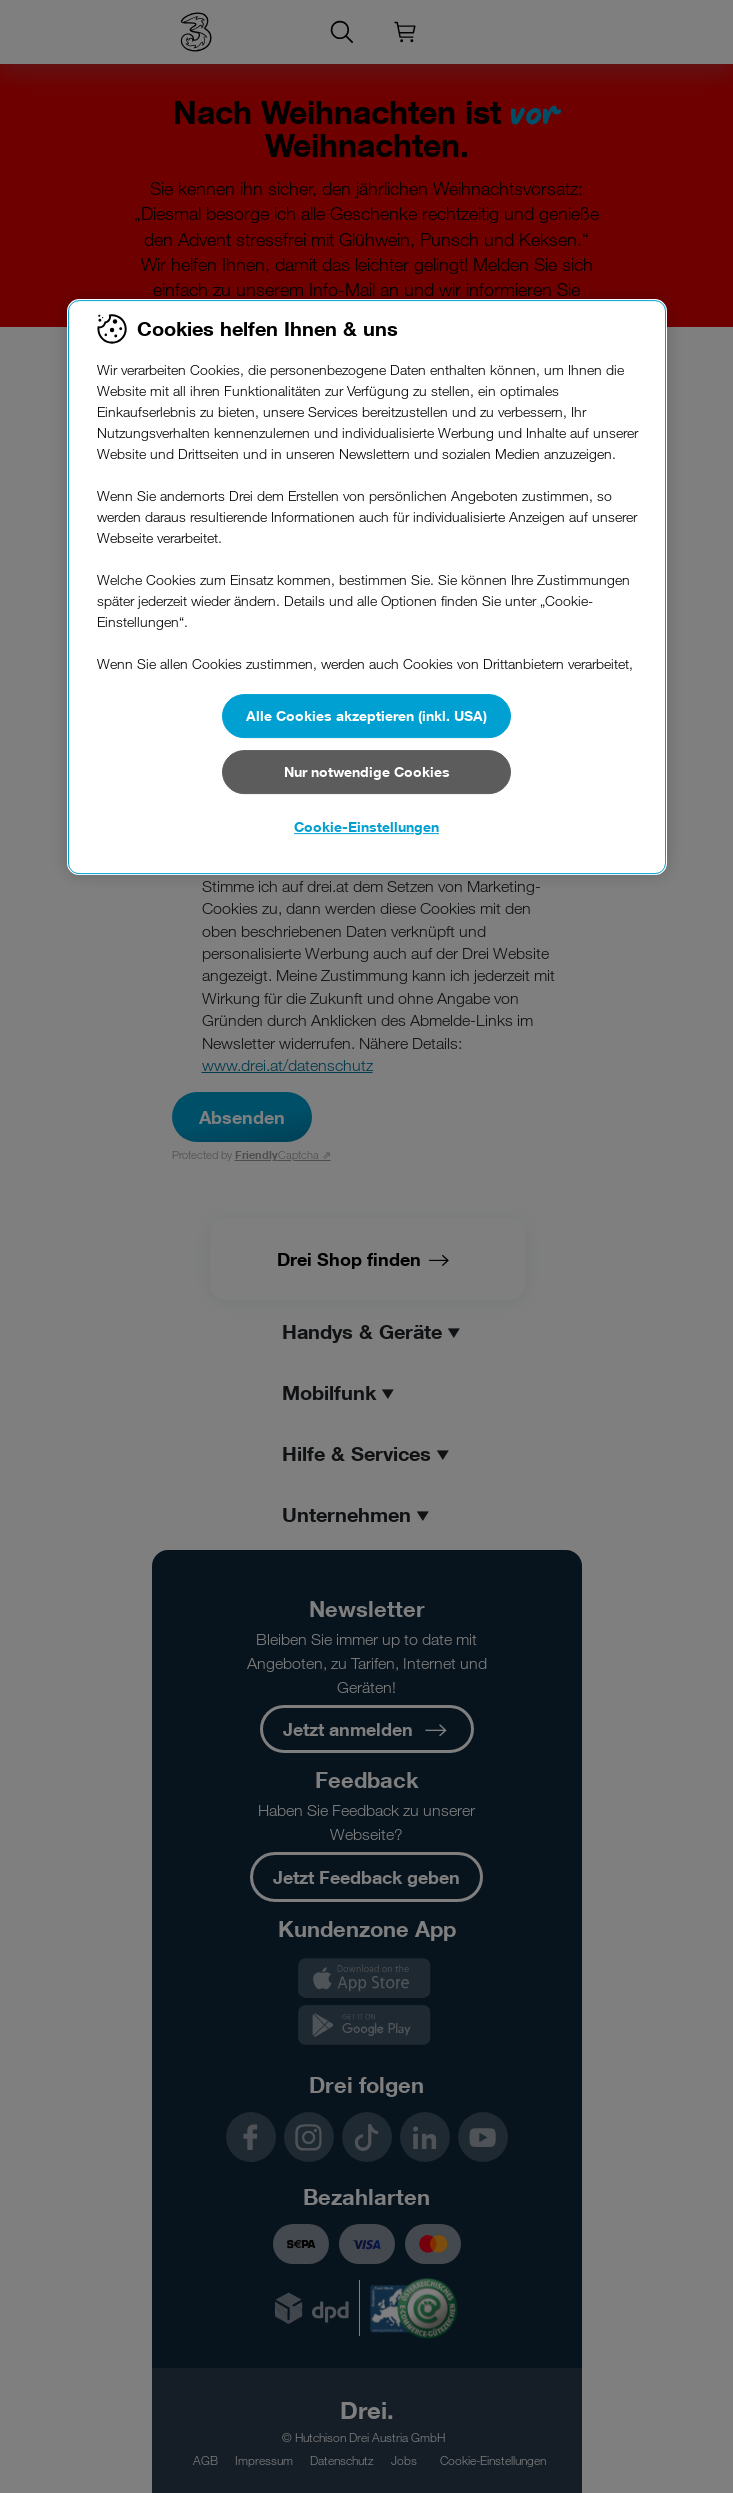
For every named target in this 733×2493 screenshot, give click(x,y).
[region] (367, 587)
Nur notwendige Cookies (367, 771)
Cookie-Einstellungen (366, 826)
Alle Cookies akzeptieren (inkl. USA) (366, 715)
